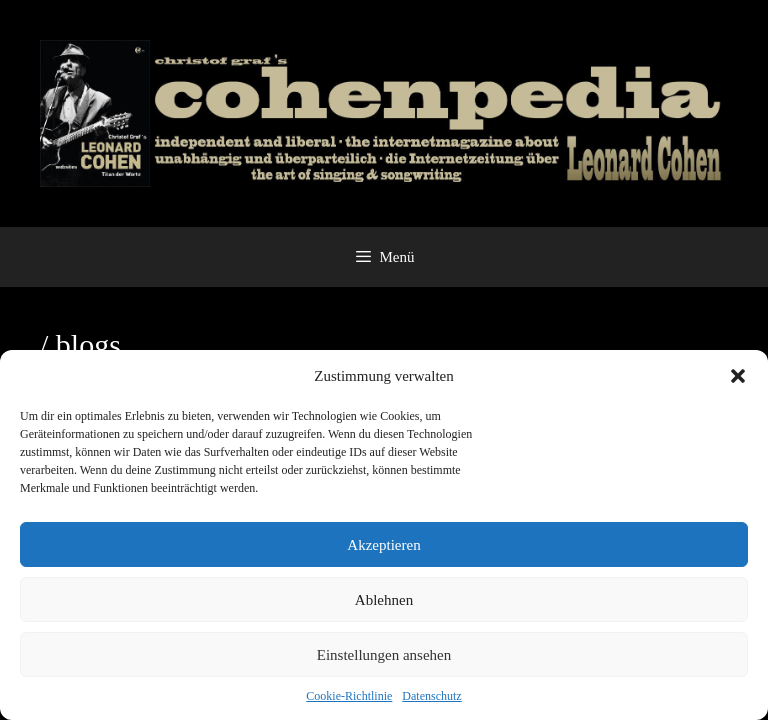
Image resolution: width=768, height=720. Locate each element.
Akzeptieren (383, 545)
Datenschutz (431, 696)
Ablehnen (384, 600)
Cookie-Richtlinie (349, 696)
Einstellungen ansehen (384, 655)
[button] (738, 376)
